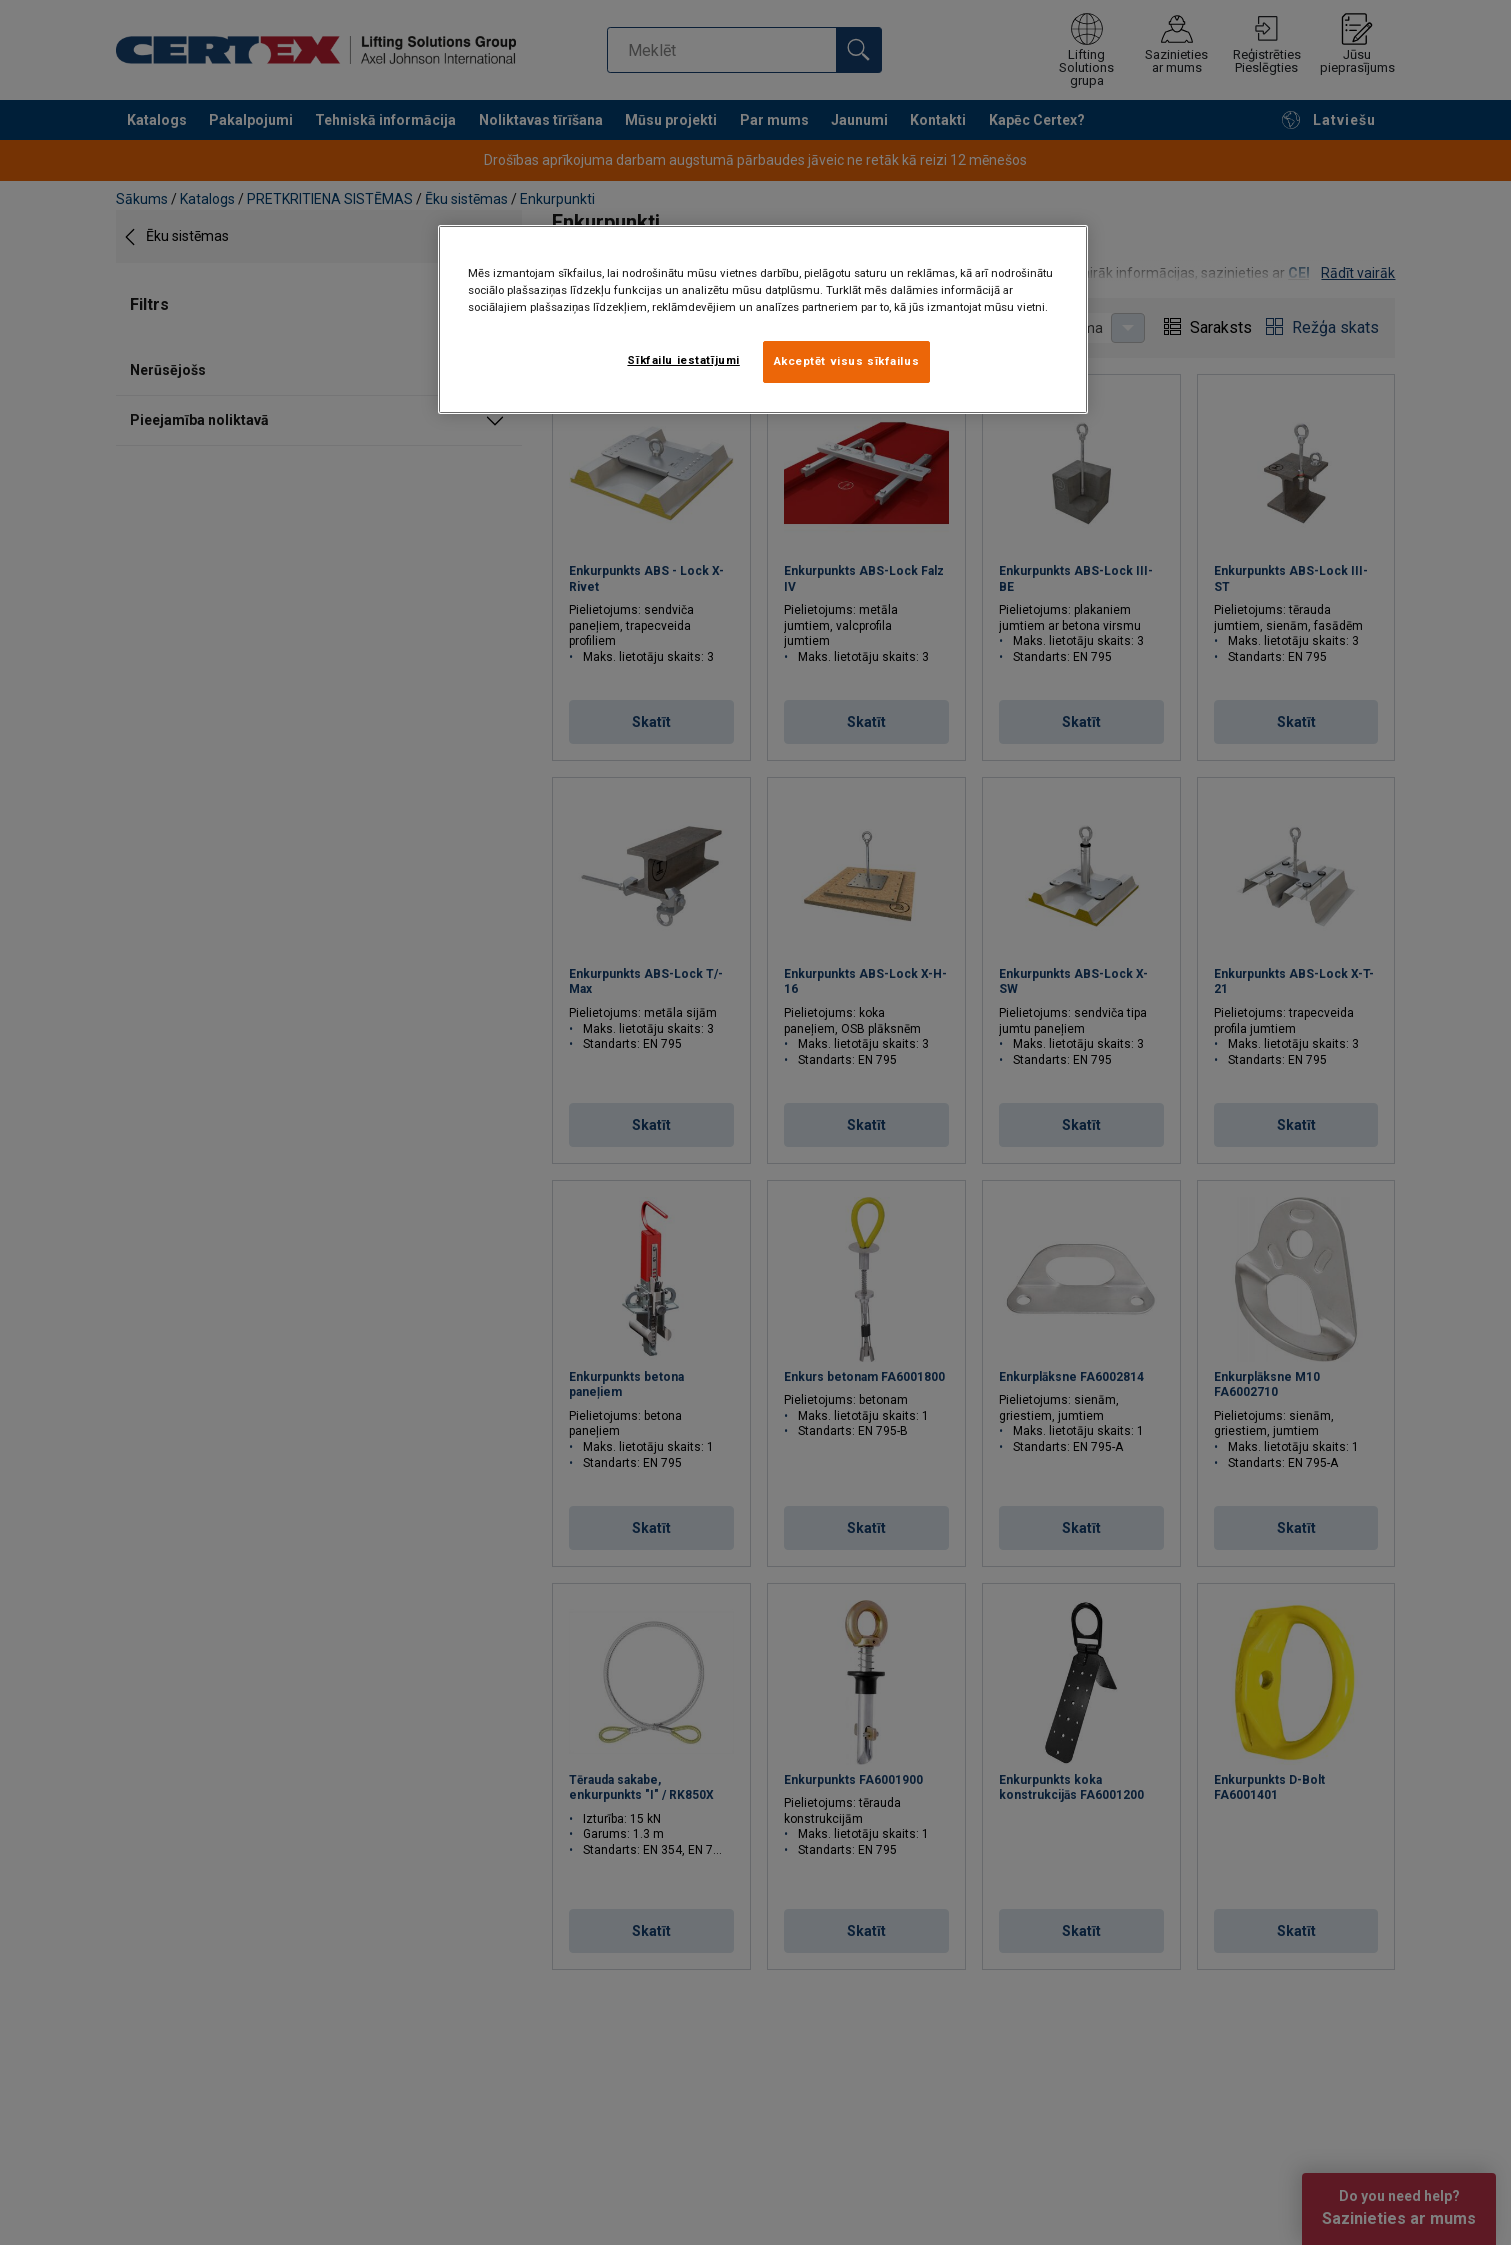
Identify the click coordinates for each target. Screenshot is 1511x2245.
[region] (763, 319)
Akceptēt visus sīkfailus (847, 361)
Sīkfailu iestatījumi (683, 360)
